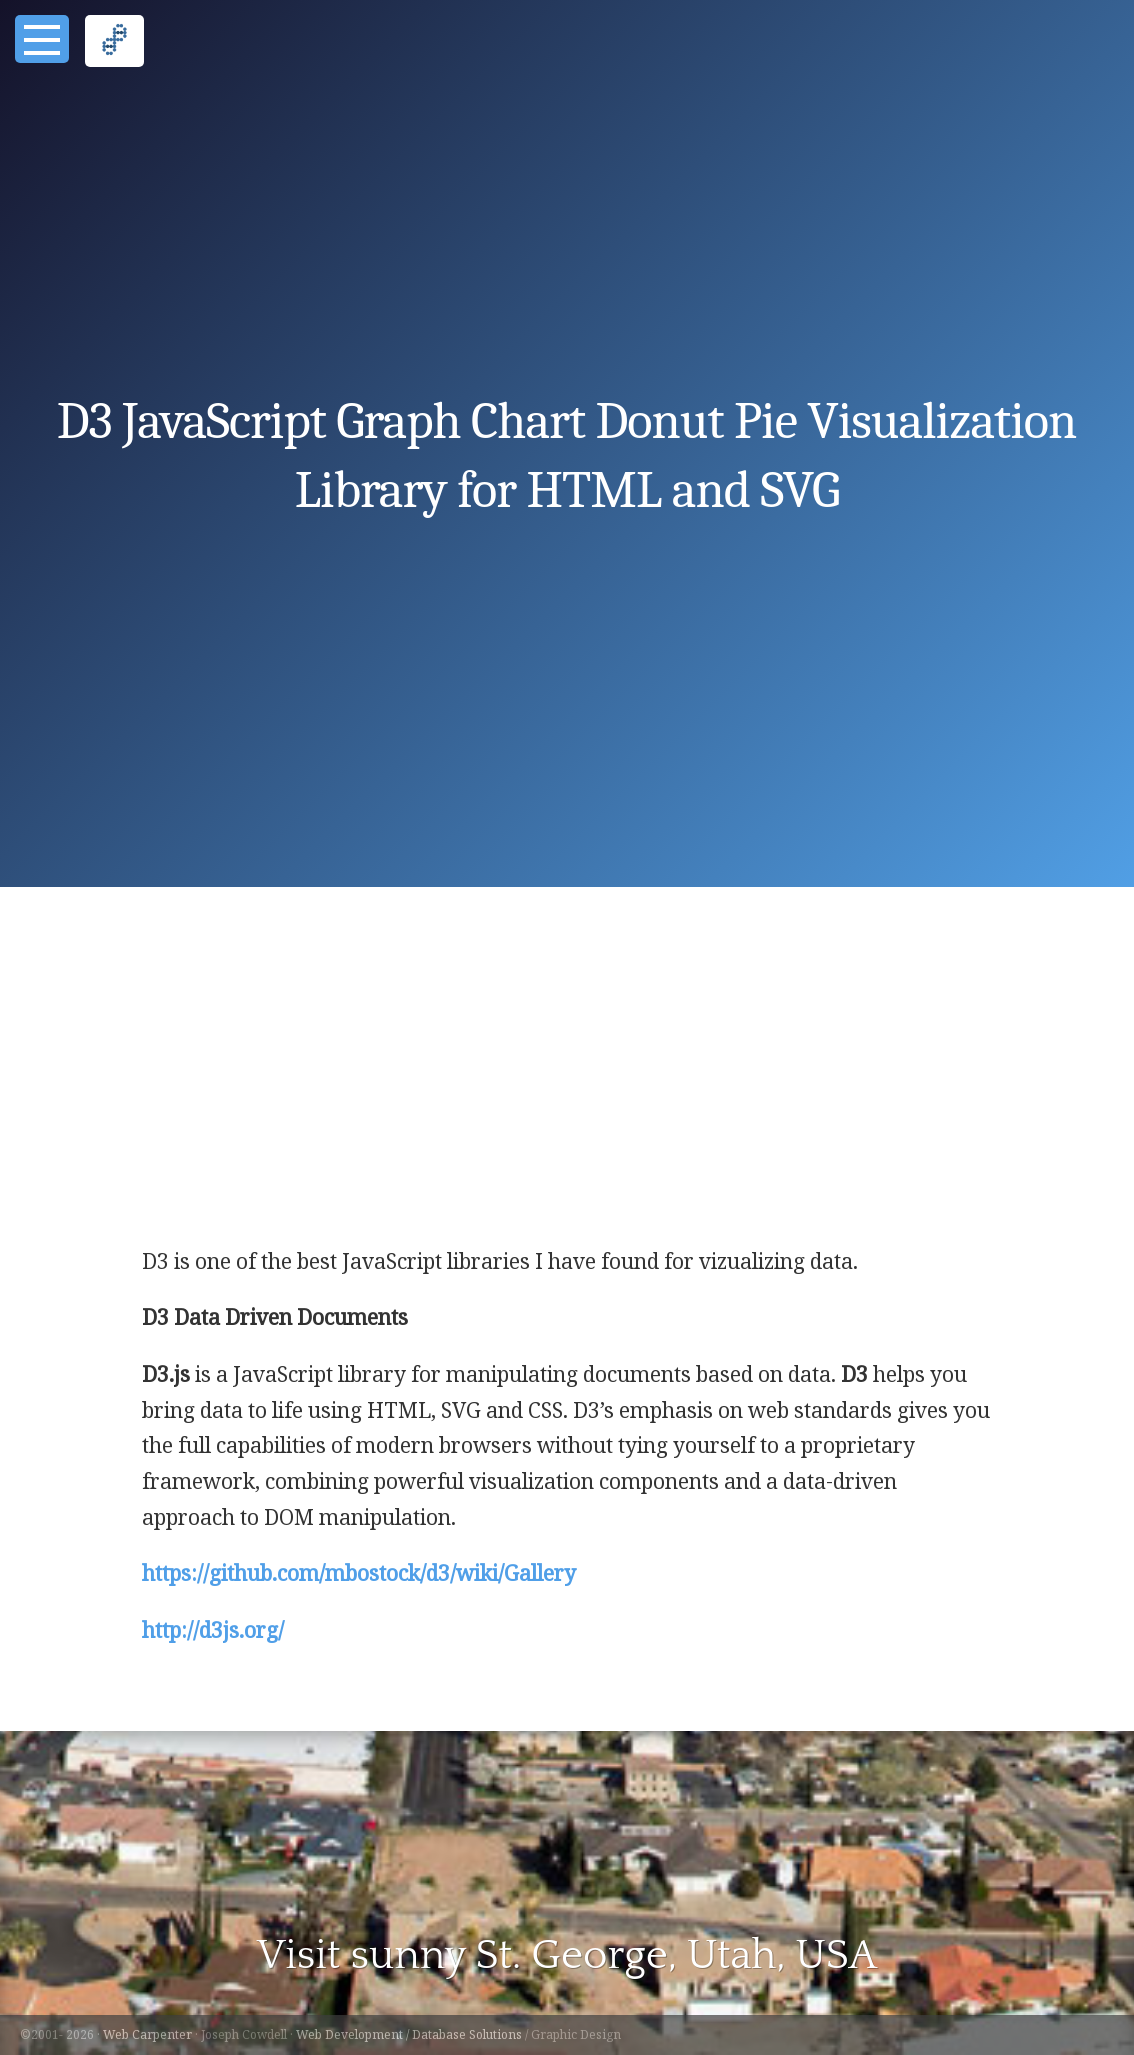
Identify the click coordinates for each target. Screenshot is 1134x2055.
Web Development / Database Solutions (409, 2034)
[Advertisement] (567, 1094)
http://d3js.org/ (213, 1630)
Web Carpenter (147, 2034)
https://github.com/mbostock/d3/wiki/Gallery (359, 1573)
